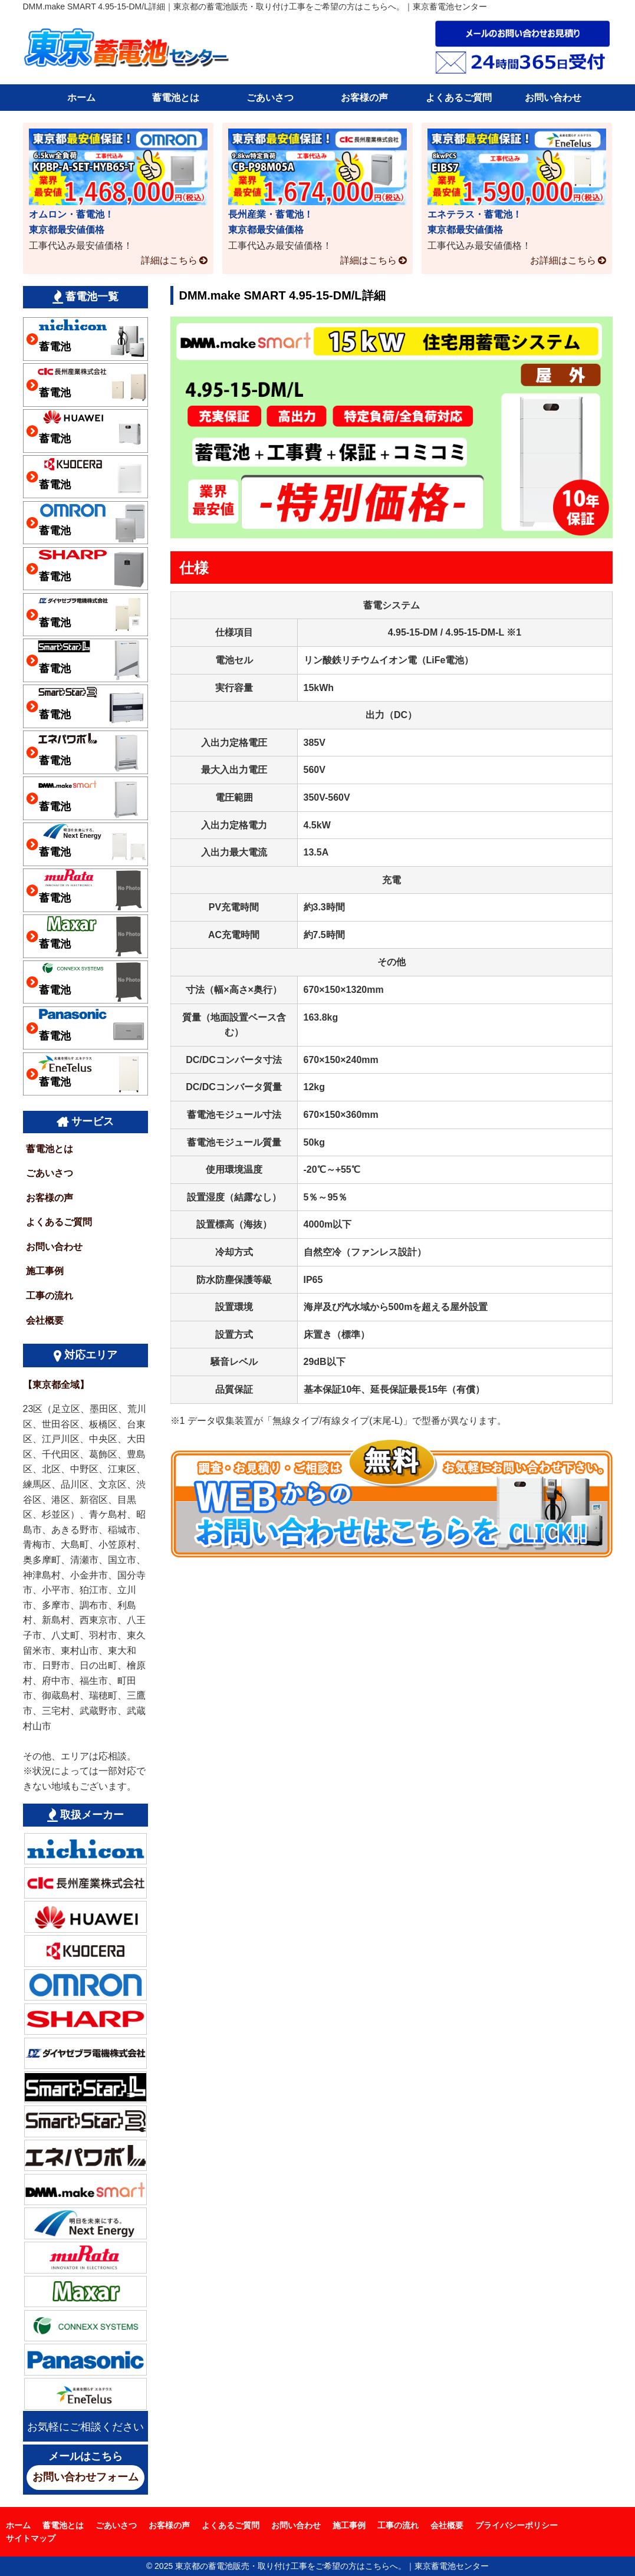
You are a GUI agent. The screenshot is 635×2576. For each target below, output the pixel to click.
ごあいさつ (270, 98)
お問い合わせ (553, 98)
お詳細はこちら (563, 260)
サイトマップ (30, 2538)
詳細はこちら (169, 260)
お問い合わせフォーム (85, 2477)
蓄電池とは (175, 98)
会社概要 (45, 1320)
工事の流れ (49, 1296)
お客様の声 (364, 98)
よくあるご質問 (459, 98)
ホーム (81, 98)
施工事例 (45, 1271)
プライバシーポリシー (516, 2525)
